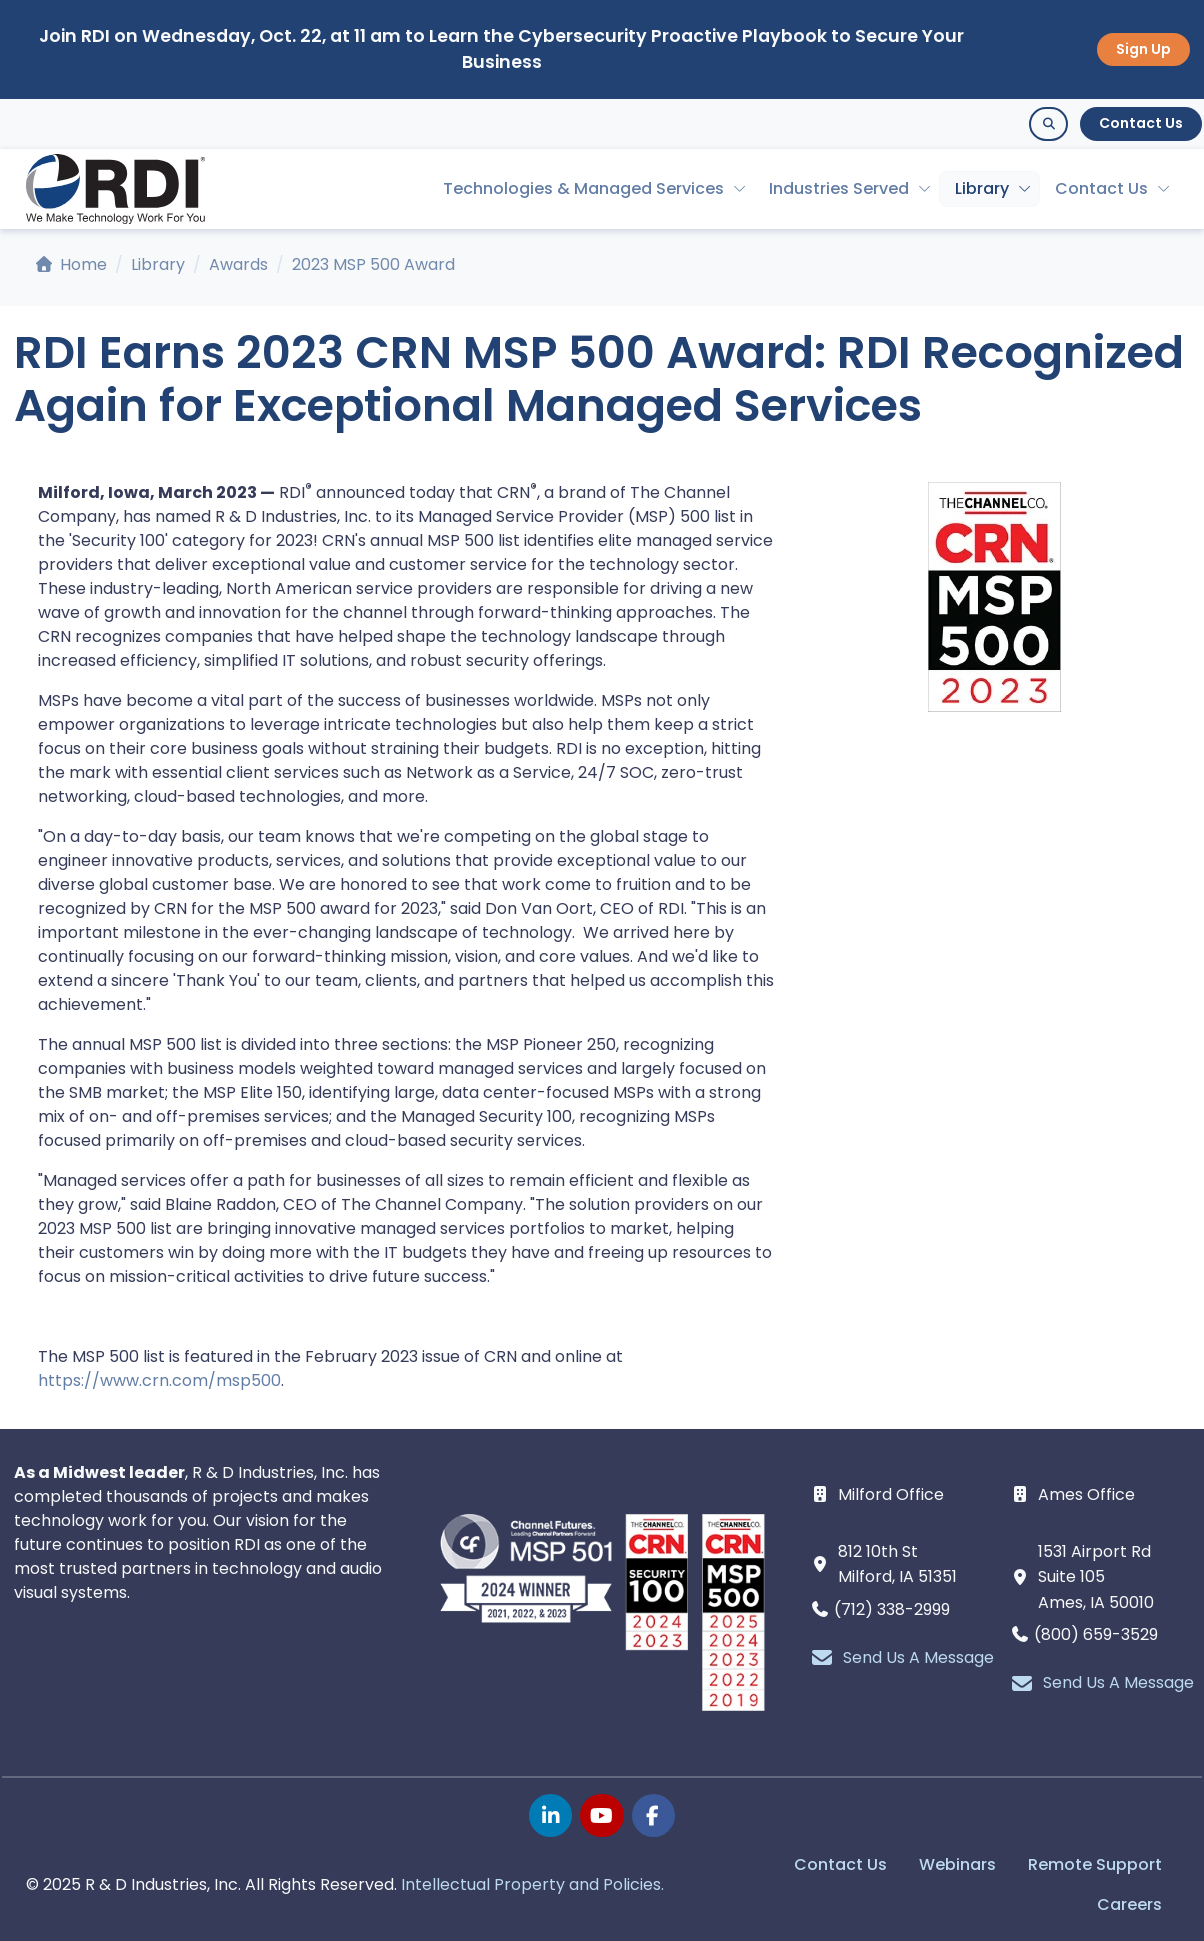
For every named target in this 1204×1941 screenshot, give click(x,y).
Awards (238, 264)
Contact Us (1141, 123)
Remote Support (1095, 1864)
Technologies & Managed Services (583, 188)
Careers (1129, 1904)
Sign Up (1143, 49)
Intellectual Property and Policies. (532, 1884)
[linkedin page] (550, 1815)
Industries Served (839, 188)
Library (982, 188)
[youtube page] (601, 1815)
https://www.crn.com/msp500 (159, 1380)
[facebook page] (653, 1815)
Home (71, 264)
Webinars (957, 1864)
